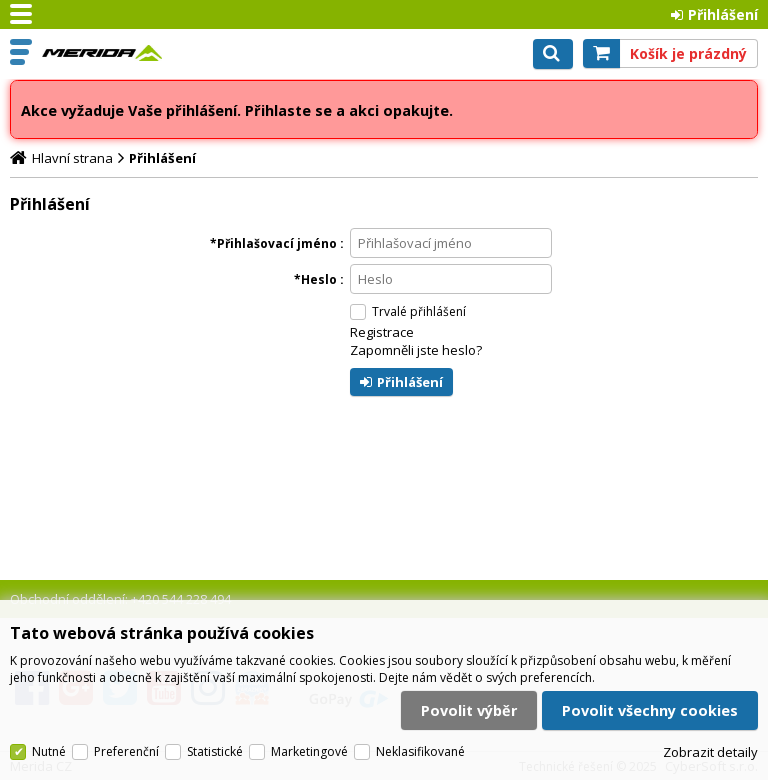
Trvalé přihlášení (419, 311)
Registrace (382, 332)
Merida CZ (102, 53)
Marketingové (309, 751)
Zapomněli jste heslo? (416, 350)
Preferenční (126, 751)
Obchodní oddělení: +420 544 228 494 (120, 599)
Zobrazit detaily (710, 752)
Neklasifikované (420, 751)
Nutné (49, 751)
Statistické (215, 751)
